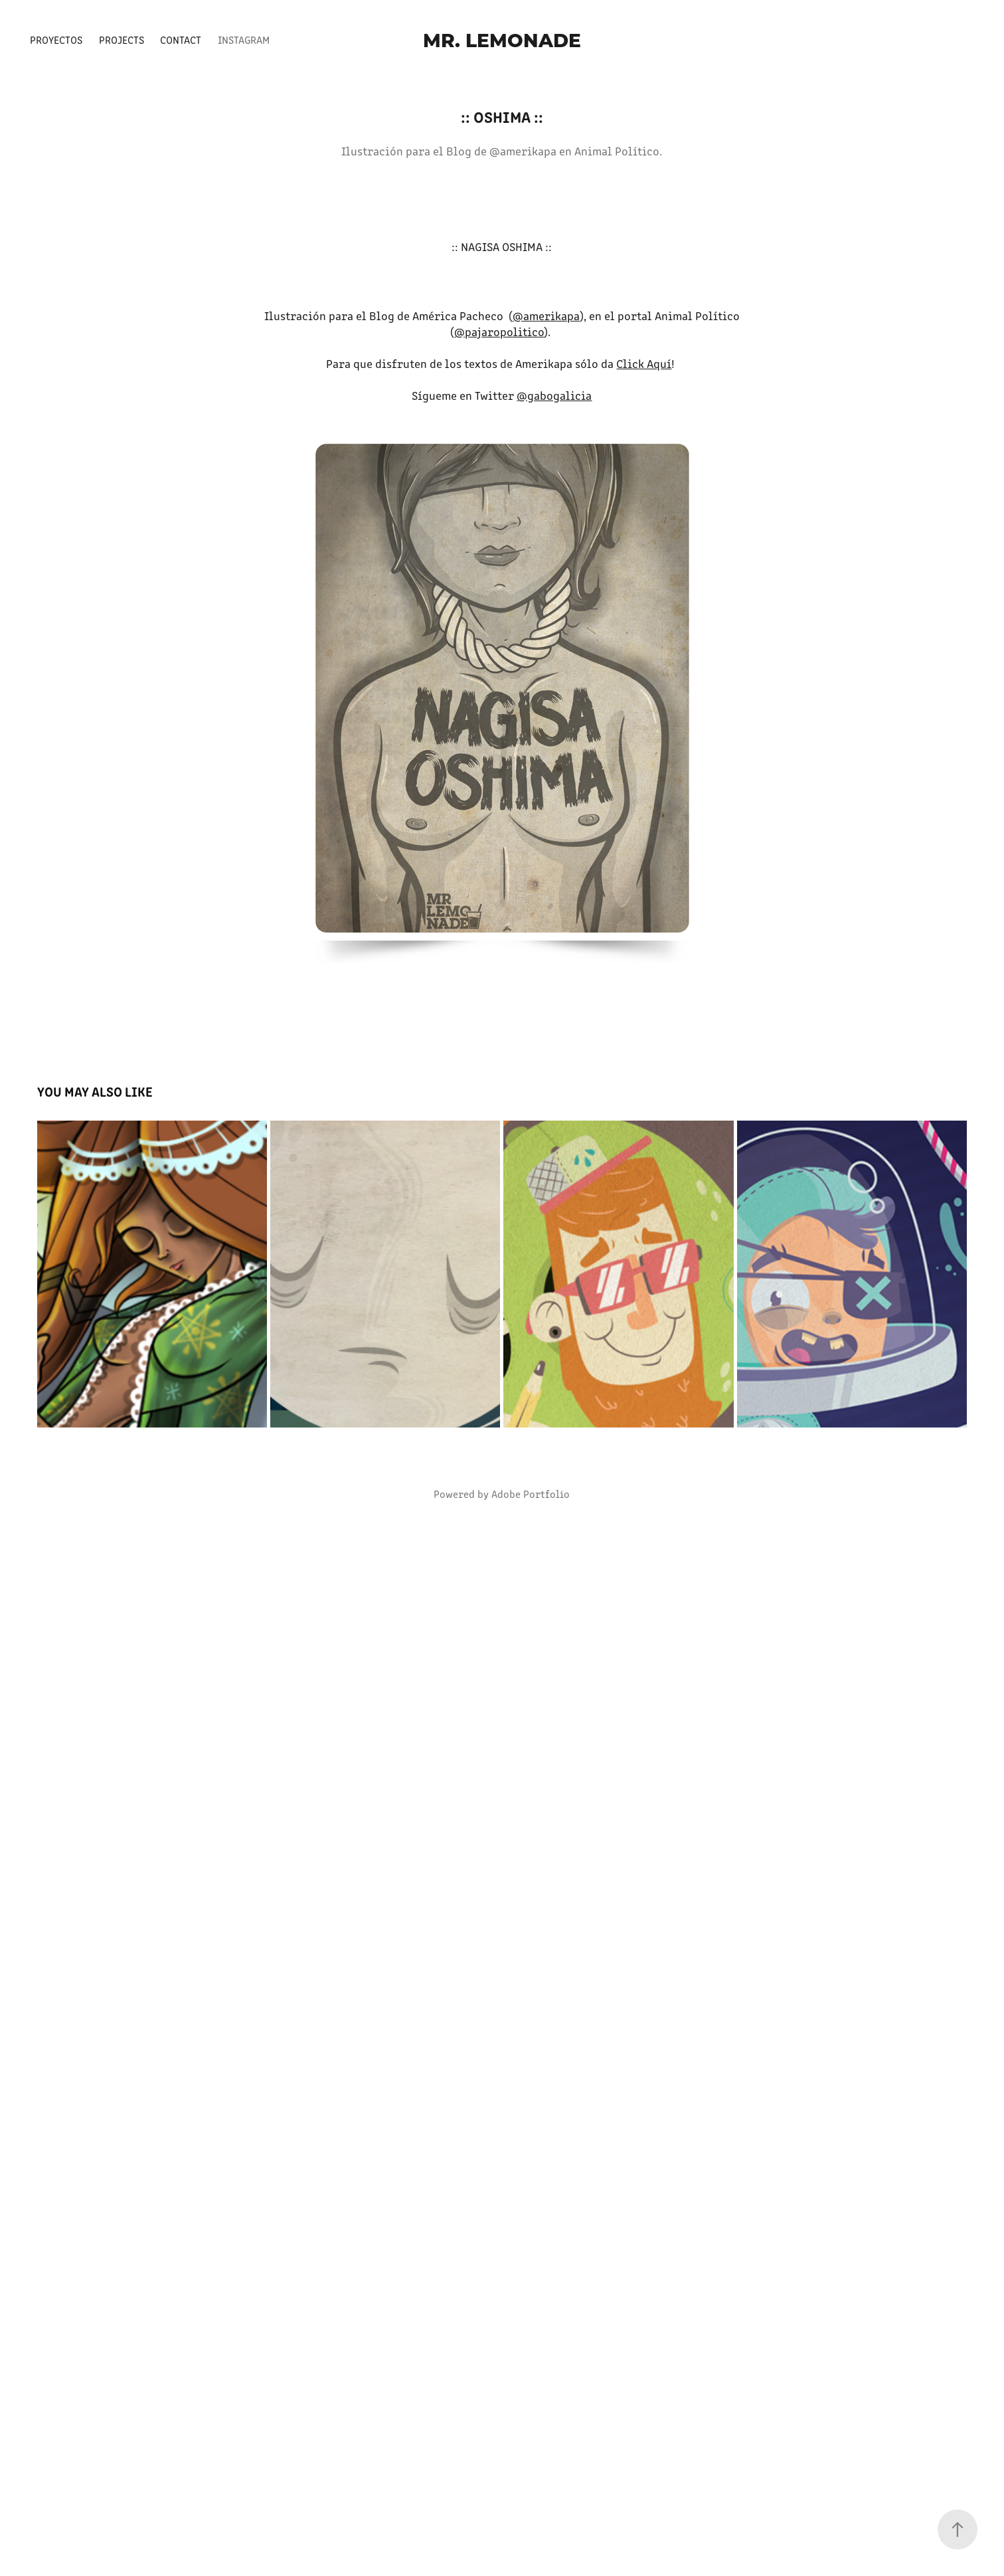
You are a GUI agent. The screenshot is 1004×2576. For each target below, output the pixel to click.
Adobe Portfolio (530, 1494)
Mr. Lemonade (502, 39)
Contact (180, 39)
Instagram (244, 39)
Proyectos (56, 39)
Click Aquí (643, 363)
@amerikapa (546, 315)
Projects (121, 39)
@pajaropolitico (499, 331)
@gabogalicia (554, 395)
